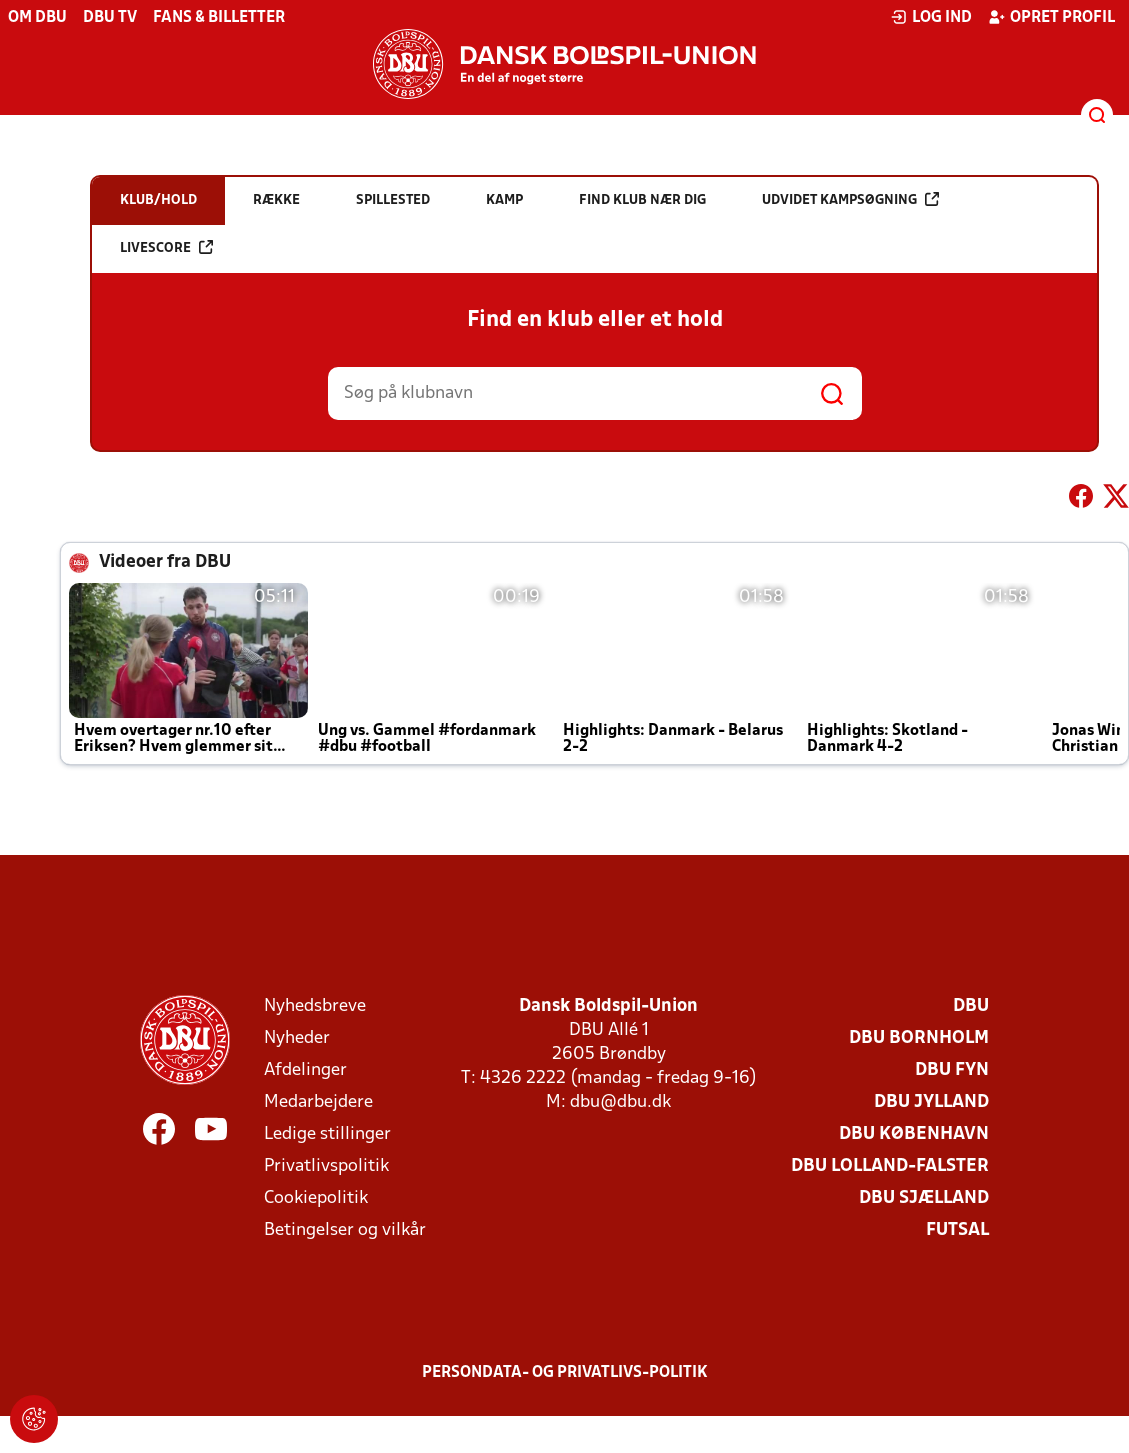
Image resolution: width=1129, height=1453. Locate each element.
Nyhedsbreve (315, 1006)
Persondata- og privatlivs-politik (565, 1373)
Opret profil (1051, 17)
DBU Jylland (931, 1102)
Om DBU (37, 18)
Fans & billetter (219, 18)
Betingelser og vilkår (345, 1230)
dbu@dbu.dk (620, 1102)
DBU (971, 1006)
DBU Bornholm (919, 1038)
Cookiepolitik (316, 1198)
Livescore (166, 247)
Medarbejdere (318, 1102)
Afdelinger (305, 1070)
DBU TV (110, 18)
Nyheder (297, 1038)
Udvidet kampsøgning (850, 199)
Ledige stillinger (327, 1134)
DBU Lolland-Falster (890, 1166)
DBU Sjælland (924, 1198)
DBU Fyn (952, 1070)
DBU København (914, 1134)
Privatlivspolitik (326, 1166)
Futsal (957, 1230)
